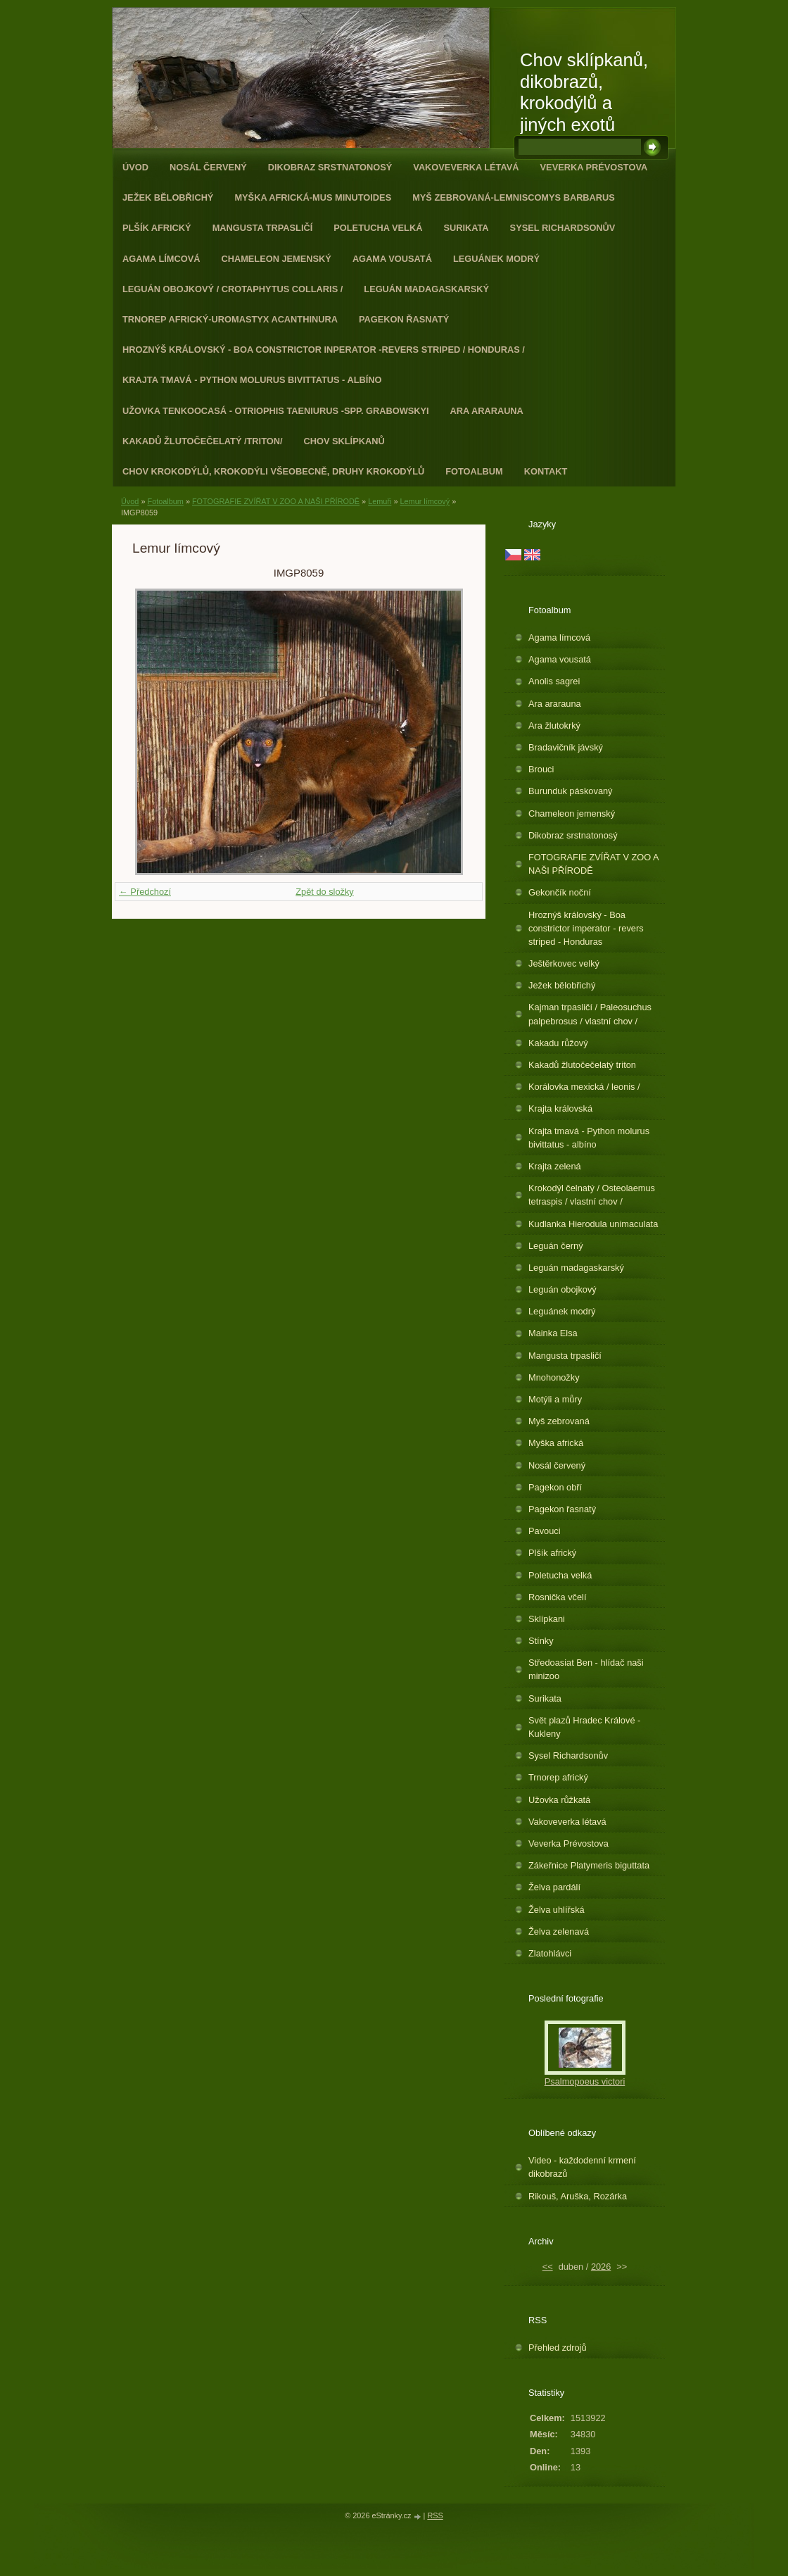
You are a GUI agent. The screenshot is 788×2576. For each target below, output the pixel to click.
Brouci (541, 769)
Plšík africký (156, 227)
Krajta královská (560, 1108)
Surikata (465, 227)
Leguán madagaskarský (426, 289)
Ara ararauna (486, 411)
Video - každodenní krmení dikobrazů (582, 2167)
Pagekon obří (555, 1487)
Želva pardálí (554, 1887)
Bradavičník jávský (565, 747)
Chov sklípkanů (344, 441)
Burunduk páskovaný (570, 791)
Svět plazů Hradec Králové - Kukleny (584, 1727)
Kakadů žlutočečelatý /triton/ (202, 441)
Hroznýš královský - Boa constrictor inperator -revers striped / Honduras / (323, 349)
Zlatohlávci (549, 1953)
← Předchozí (145, 891)
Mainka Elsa (553, 1333)
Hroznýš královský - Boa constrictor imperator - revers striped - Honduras (586, 928)
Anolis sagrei (554, 681)
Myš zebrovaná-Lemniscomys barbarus (513, 197)
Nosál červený (208, 167)
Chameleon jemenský (276, 258)
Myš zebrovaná (559, 1421)
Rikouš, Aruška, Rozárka (577, 2196)
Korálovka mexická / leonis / (584, 1086)
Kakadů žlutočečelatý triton (582, 1065)
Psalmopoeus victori (585, 2081)
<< (547, 2266)
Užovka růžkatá (559, 1800)
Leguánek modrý (496, 258)
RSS (435, 2515)
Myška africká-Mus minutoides (312, 197)
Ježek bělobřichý (167, 197)
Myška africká (555, 1443)
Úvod (135, 167)
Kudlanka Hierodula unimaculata (593, 1224)
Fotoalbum (474, 471)
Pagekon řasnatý (404, 319)
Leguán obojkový (562, 1289)
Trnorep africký (558, 1777)
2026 (601, 2266)
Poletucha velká (377, 227)
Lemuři (379, 501)
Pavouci (544, 1531)
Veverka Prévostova (594, 167)
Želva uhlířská (556, 1909)
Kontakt (546, 471)
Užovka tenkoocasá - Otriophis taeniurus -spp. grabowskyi (275, 411)
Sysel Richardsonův (563, 227)
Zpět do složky (325, 891)
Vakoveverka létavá (466, 167)
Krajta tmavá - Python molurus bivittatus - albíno (251, 380)
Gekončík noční (559, 892)
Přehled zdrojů (557, 2347)
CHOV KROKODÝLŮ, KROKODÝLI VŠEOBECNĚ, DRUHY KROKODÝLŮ (273, 471)
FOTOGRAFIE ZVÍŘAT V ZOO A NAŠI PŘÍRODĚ (276, 501)
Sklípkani (546, 1619)
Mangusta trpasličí (262, 227)
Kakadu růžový (558, 1043)
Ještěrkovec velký (563, 963)
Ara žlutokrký (554, 725)
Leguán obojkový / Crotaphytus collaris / (232, 289)
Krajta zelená (554, 1166)
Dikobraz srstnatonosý (330, 167)
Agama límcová (161, 258)
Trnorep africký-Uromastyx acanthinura (230, 319)
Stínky (541, 1640)
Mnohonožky (554, 1377)
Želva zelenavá (558, 1931)
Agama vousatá (392, 258)
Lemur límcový (425, 501)
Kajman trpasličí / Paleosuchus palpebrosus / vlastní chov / (590, 1014)
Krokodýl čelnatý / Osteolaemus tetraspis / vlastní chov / (591, 1195)
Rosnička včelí (557, 1597)
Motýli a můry (555, 1399)
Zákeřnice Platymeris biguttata (588, 1865)
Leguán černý (555, 1245)
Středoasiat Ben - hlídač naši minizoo (586, 1669)
